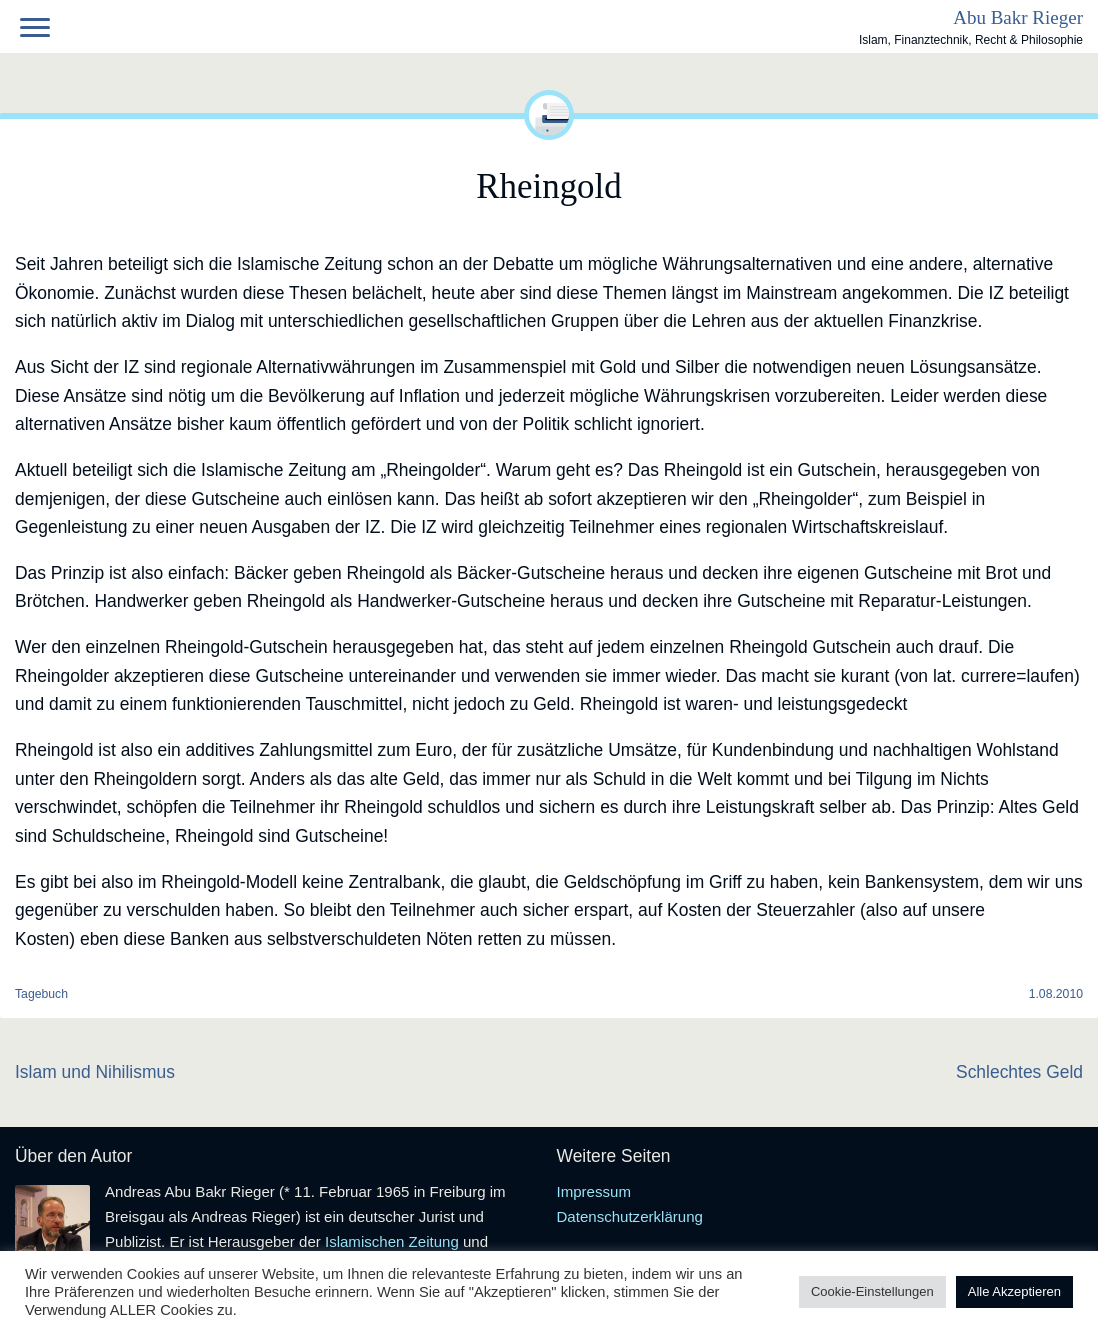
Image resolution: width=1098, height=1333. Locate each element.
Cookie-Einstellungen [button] (872, 1291)
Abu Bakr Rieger (1018, 17)
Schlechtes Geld (1019, 1072)
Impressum (594, 1191)
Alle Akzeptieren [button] (1014, 1291)
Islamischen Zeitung (392, 1241)
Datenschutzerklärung (630, 1216)
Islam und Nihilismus (95, 1072)
